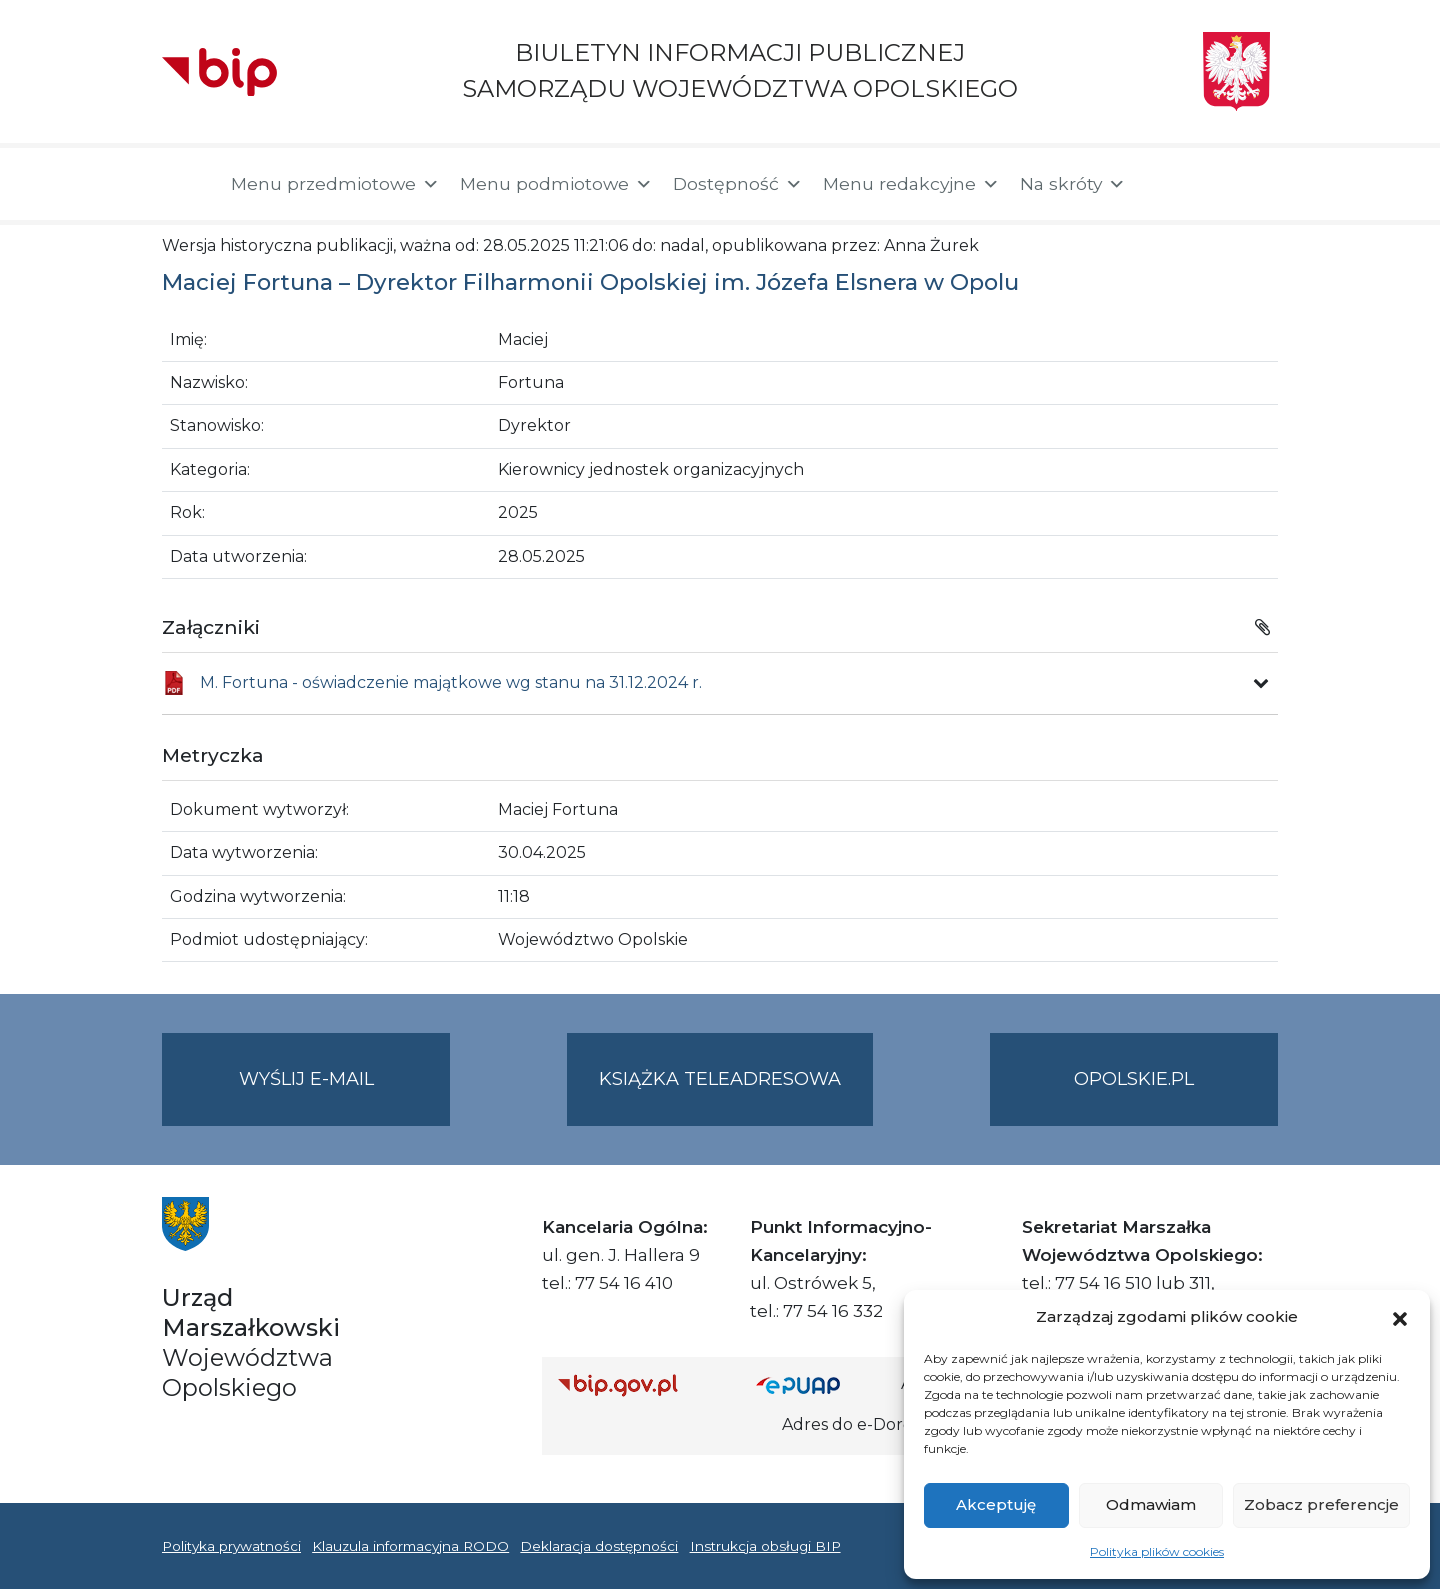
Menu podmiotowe (556, 184)
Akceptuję (996, 1504)
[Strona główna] (186, 184)
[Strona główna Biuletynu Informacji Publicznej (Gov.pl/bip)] (641, 1384)
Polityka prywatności (231, 1546)
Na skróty (1073, 184)
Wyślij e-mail (345, 1095)
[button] (1400, 1317)
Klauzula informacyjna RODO (410, 1546)
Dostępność (738, 184)
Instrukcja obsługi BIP (765, 1546)
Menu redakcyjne (911, 184)
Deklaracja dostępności (599, 1546)
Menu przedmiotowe (335, 184)
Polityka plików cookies (1157, 1551)
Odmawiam (1151, 1504)
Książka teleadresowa (720, 1079)
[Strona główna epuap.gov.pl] (821, 1384)
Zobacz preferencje (1321, 1504)
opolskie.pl (1134, 1079)
